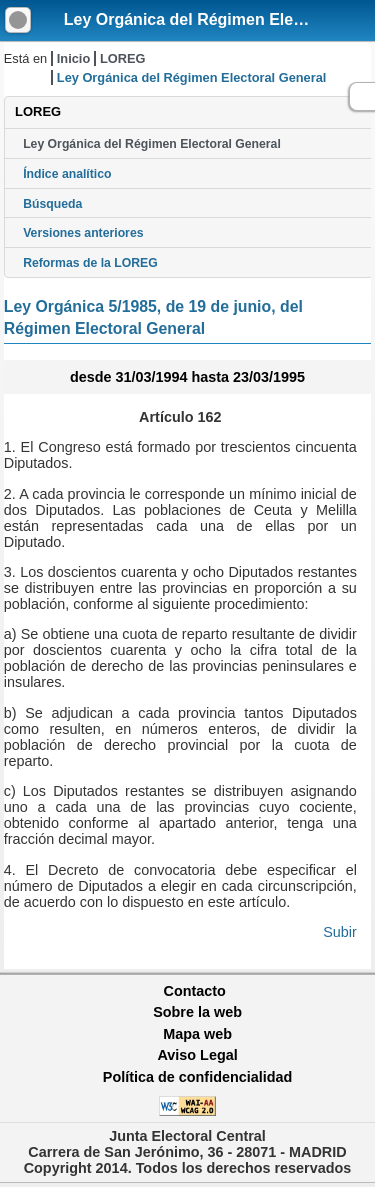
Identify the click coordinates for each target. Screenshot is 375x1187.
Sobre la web (197, 1012)
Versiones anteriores (83, 233)
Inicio (73, 58)
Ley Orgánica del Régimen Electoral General (152, 144)
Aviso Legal (197, 1055)
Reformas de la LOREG (90, 263)
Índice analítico (67, 174)
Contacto (195, 991)
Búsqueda (52, 204)
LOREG (123, 58)
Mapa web (197, 1034)
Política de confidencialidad (198, 1077)
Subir (340, 932)
